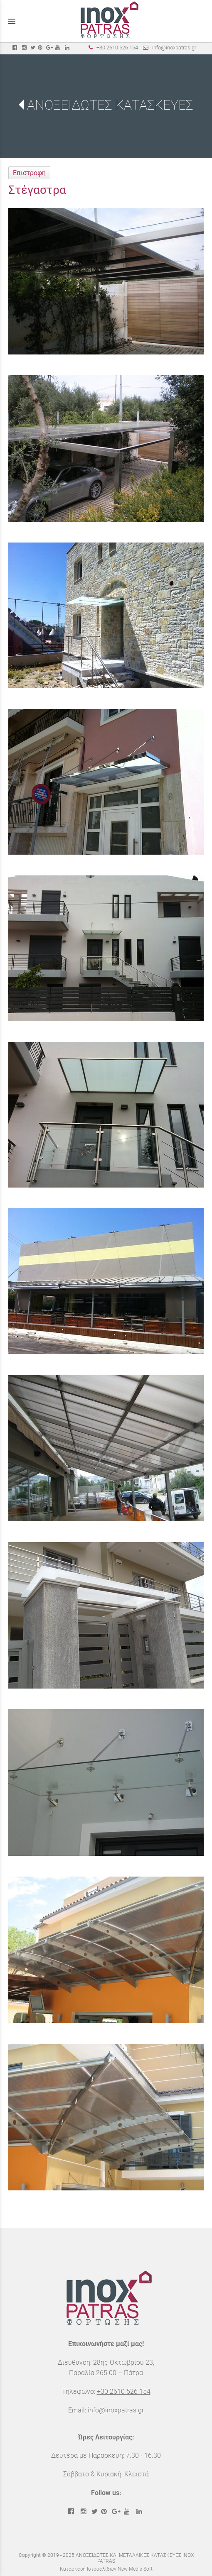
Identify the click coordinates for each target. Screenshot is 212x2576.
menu (12, 21)
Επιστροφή (29, 173)
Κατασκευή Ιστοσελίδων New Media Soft (106, 2569)
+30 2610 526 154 (117, 47)
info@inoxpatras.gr (174, 47)
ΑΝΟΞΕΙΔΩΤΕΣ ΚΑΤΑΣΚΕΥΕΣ (110, 105)
